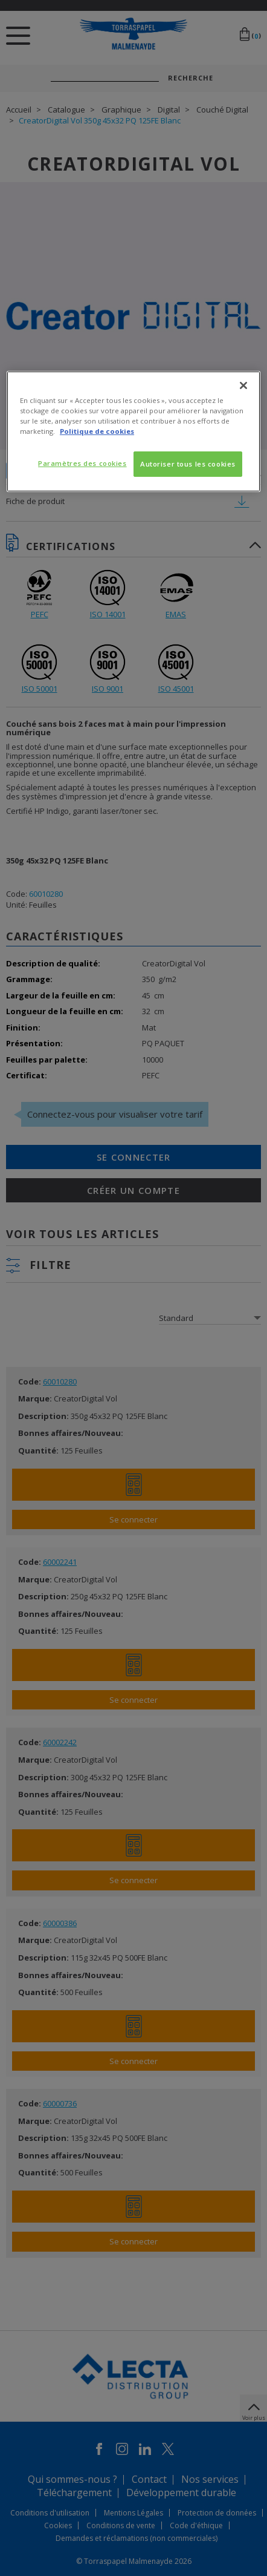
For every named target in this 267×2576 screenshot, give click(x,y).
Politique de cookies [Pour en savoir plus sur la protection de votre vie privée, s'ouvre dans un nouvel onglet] (97, 431)
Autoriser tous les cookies (188, 463)
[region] (133, 431)
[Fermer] (243, 385)
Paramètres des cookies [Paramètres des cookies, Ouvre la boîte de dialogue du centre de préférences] (82, 463)
